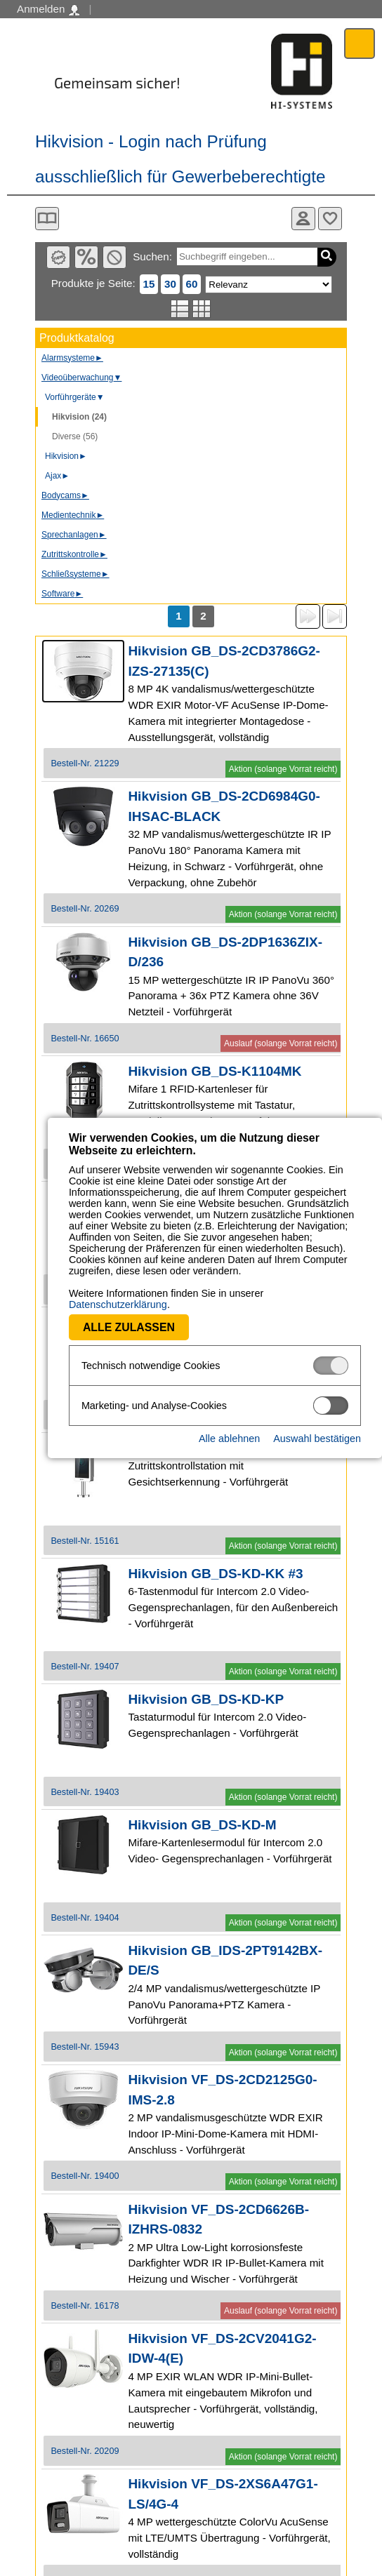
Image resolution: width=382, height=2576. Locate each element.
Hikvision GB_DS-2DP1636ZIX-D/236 (225, 952)
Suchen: (152, 256)
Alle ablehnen (229, 1427)
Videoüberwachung (81, 377)
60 (192, 284)
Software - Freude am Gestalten (302, 71)
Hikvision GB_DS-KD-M (202, 1824)
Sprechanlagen (74, 535)
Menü (360, 43)
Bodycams (65, 495)
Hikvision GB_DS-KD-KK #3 (215, 1573)
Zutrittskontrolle (74, 554)
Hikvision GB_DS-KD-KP (206, 1699)
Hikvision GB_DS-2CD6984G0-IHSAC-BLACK (224, 806)
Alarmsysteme (72, 358)
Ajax (57, 476)
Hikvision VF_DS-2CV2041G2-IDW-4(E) (222, 2348)
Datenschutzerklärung (267, 1293)
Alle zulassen (81, 1316)
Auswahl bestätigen (317, 1427)
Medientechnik (72, 515)
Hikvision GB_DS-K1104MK (214, 1071)
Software (62, 594)
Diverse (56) (75, 436)
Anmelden (48, 9)
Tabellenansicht (201, 309)
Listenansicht (180, 309)
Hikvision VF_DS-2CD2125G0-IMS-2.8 (222, 2089)
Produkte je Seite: (93, 283)
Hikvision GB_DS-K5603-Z (210, 1448)
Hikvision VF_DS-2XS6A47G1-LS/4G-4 (222, 2493)
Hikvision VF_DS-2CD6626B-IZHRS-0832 (218, 2219)
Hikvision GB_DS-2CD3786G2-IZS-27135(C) (224, 661)
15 (149, 284)
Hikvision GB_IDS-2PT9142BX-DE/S (225, 1960)
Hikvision (66, 456)
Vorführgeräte (75, 397)
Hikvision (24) (79, 417)
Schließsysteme (75, 574)
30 (170, 284)
